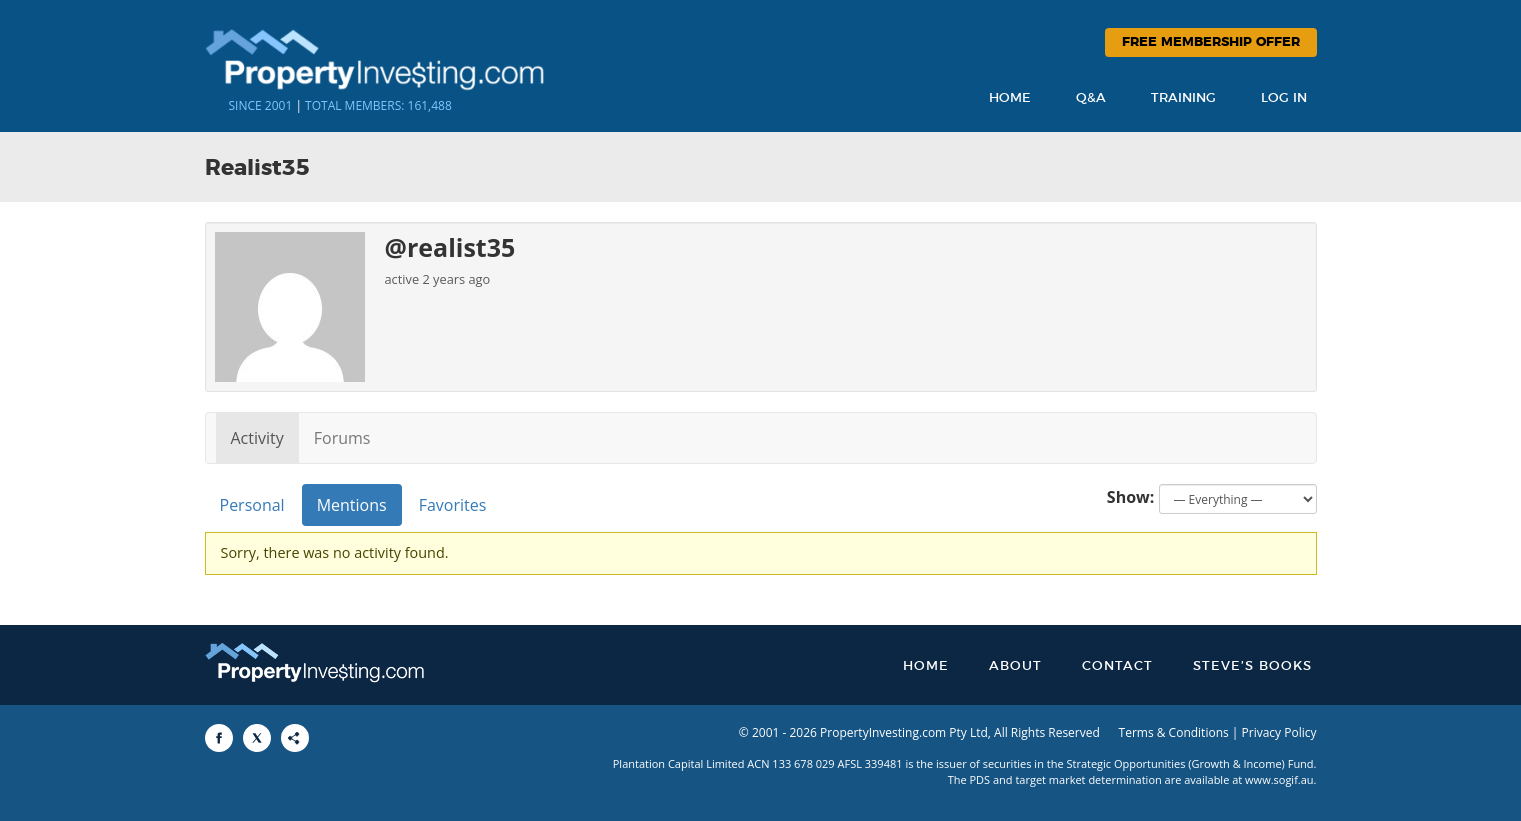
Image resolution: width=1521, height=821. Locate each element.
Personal (252, 505)
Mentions (352, 505)
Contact (1117, 666)
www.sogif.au (1279, 779)
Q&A (1091, 98)
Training (1183, 98)
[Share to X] (257, 738)
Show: (1131, 497)
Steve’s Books (1252, 666)
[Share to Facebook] (219, 738)
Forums (342, 438)
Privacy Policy (1279, 732)
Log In (1284, 98)
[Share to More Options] (295, 738)
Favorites (453, 505)
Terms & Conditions (1174, 732)
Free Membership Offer (1211, 42)
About (1015, 666)
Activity (257, 438)
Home (1010, 98)
